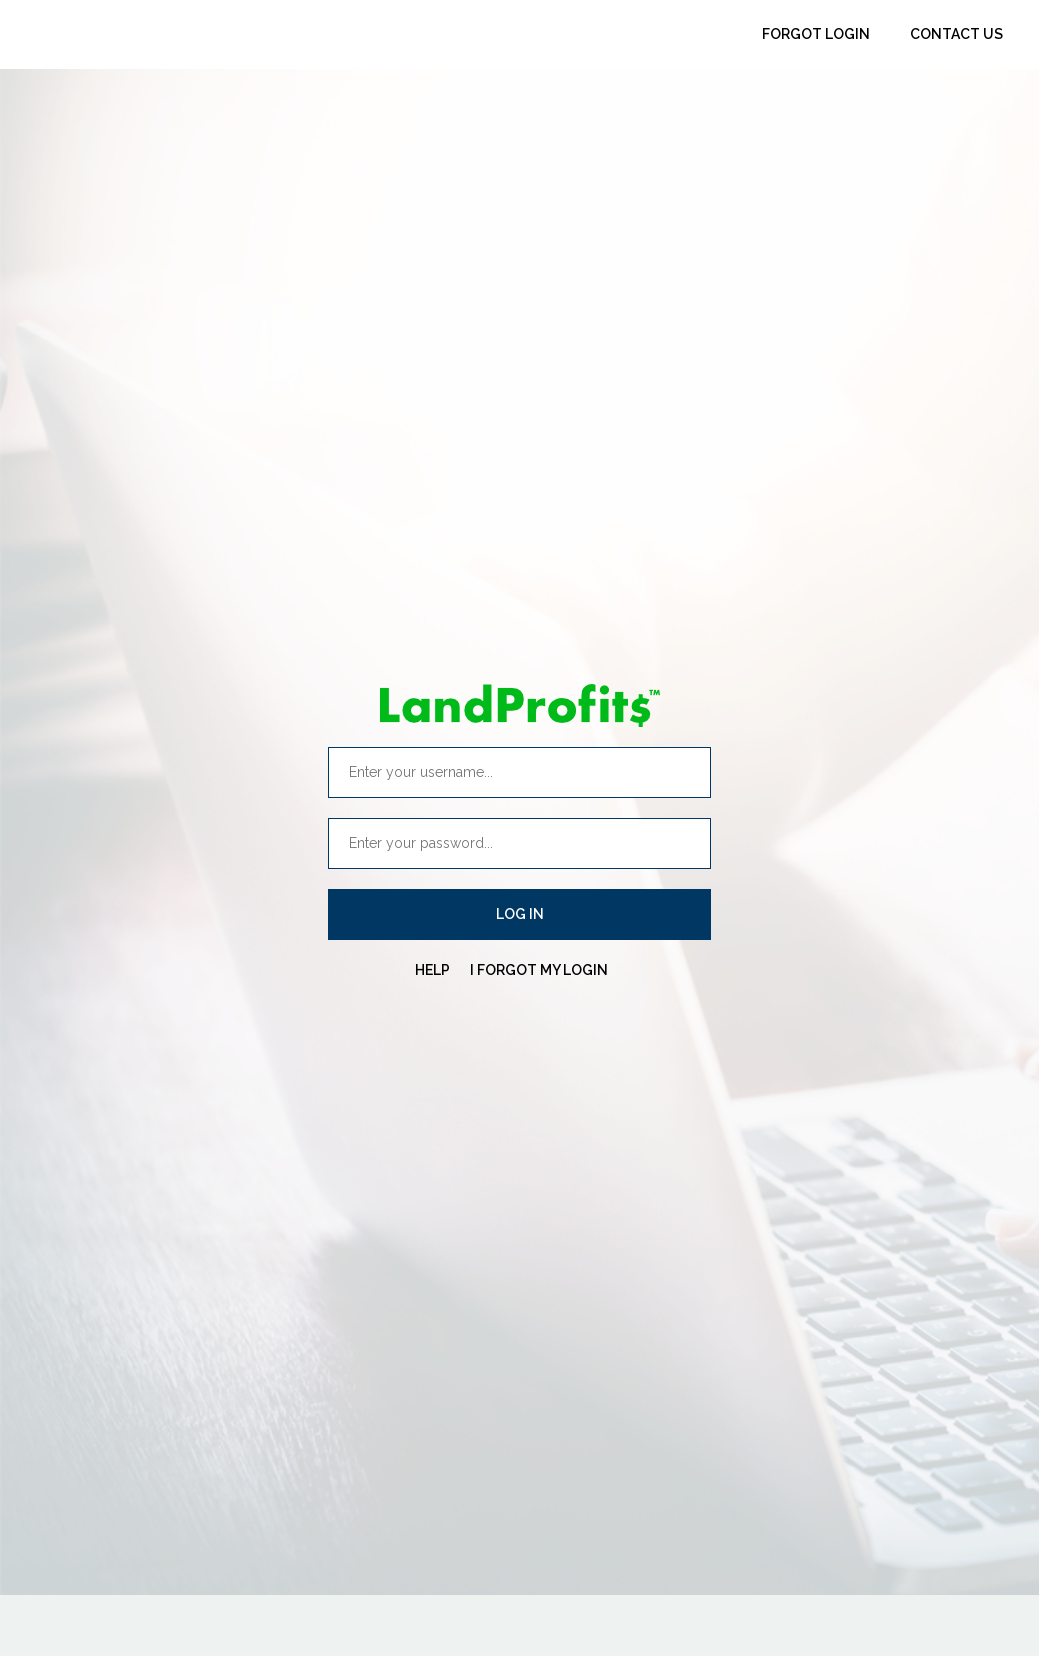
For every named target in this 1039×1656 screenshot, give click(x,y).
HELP (432, 970)
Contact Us (956, 34)
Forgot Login (816, 34)
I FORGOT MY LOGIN (539, 970)
